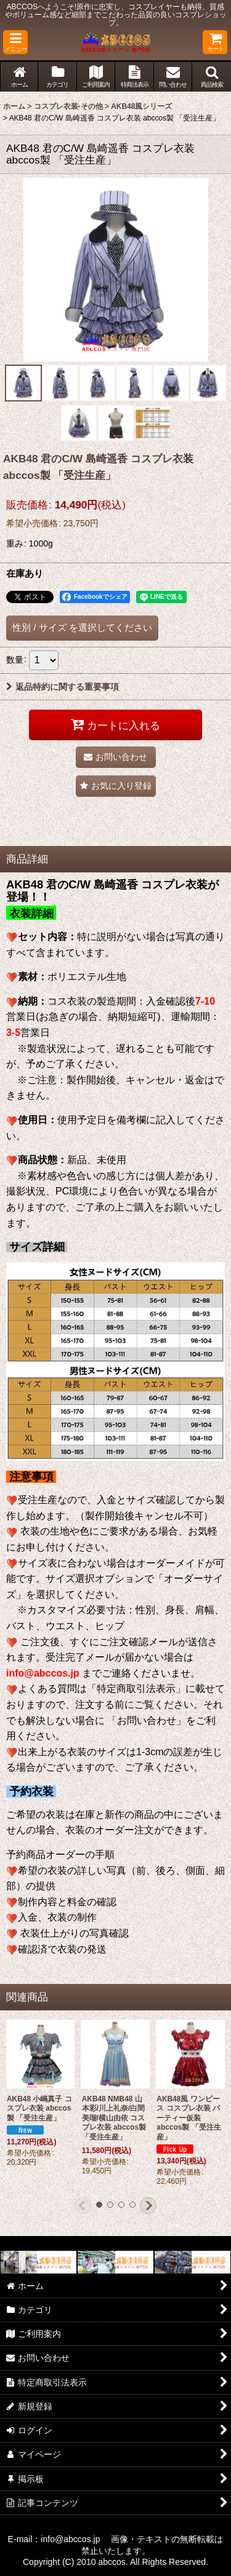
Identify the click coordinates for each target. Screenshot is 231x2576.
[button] (15, 42)
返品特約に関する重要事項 (62, 687)
